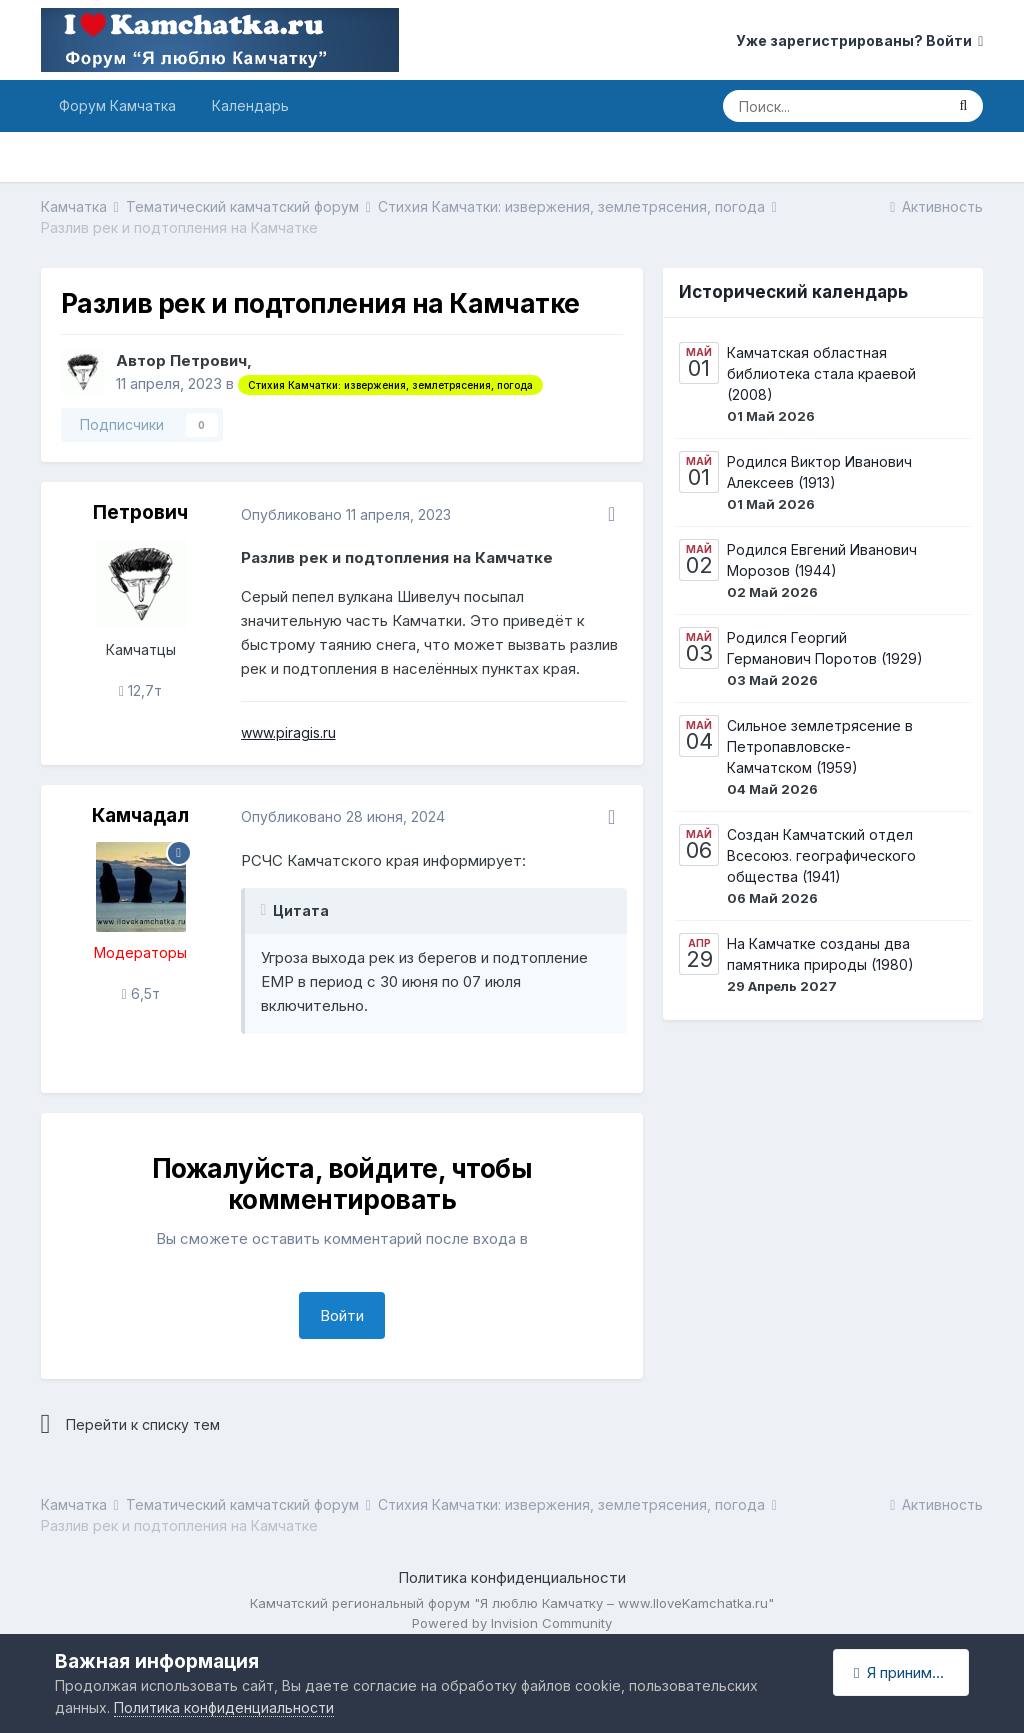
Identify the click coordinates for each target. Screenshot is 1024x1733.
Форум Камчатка (117, 105)
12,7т (140, 690)
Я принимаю (903, 1672)
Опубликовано (346, 514)
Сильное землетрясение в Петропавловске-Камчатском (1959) (820, 746)
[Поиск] (833, 106)
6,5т (141, 993)
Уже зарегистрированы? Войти (859, 40)
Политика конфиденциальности (512, 1577)
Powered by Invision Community (512, 1623)
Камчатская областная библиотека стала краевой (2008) (821, 373)
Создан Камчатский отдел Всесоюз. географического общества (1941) (821, 855)
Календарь (250, 105)
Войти (342, 1315)
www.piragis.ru (288, 732)
